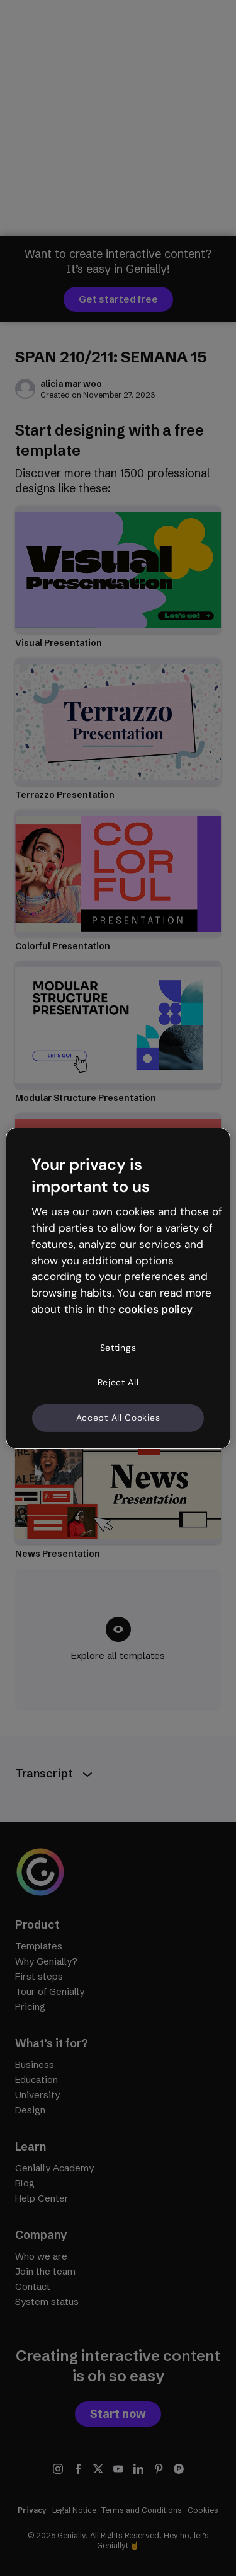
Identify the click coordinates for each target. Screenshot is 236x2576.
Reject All (118, 1382)
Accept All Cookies (118, 1417)
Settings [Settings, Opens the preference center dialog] (118, 1347)
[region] (118, 1287)
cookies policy (155, 1309)
